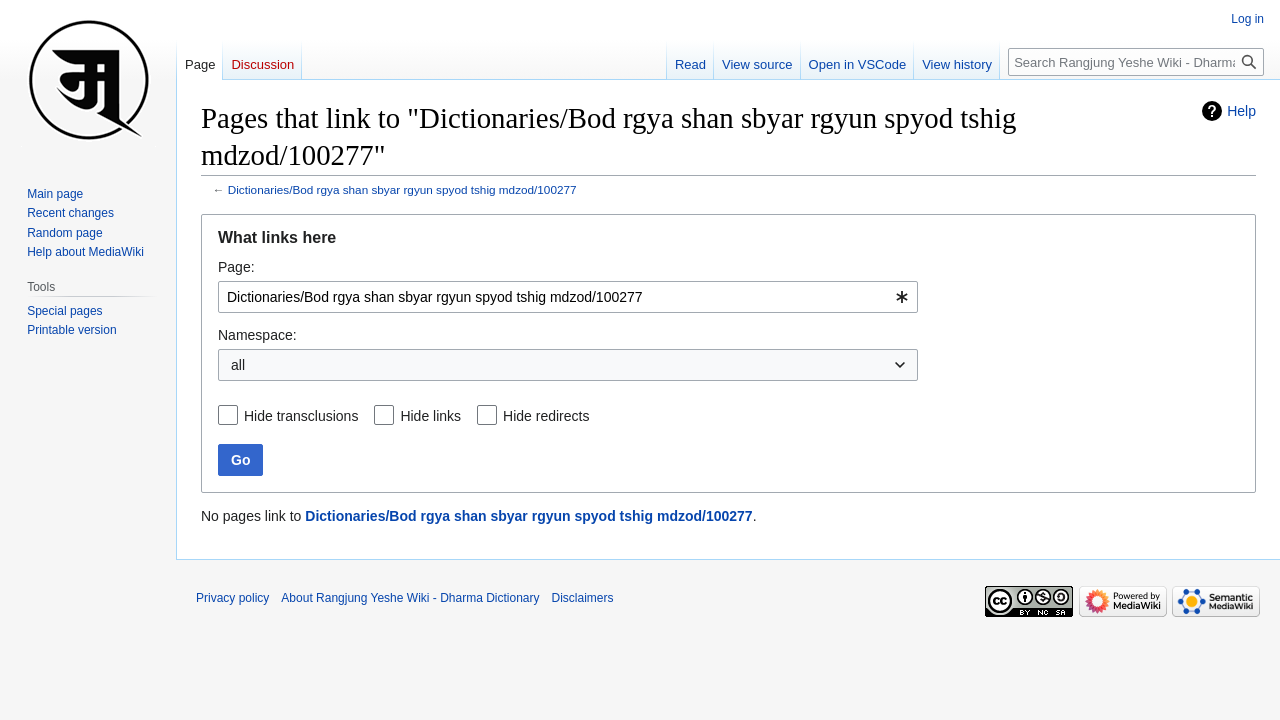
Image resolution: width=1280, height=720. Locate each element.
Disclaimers (583, 598)
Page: (236, 267)
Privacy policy (232, 598)
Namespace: (257, 335)
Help (1241, 111)
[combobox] (568, 297)
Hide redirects (546, 416)
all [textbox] (238, 365)
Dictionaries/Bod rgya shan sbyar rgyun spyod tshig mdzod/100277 (402, 189)
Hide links (430, 416)
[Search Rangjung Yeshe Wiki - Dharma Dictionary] (1136, 62)
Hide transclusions (301, 416)
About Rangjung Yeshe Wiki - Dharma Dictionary (410, 598)
